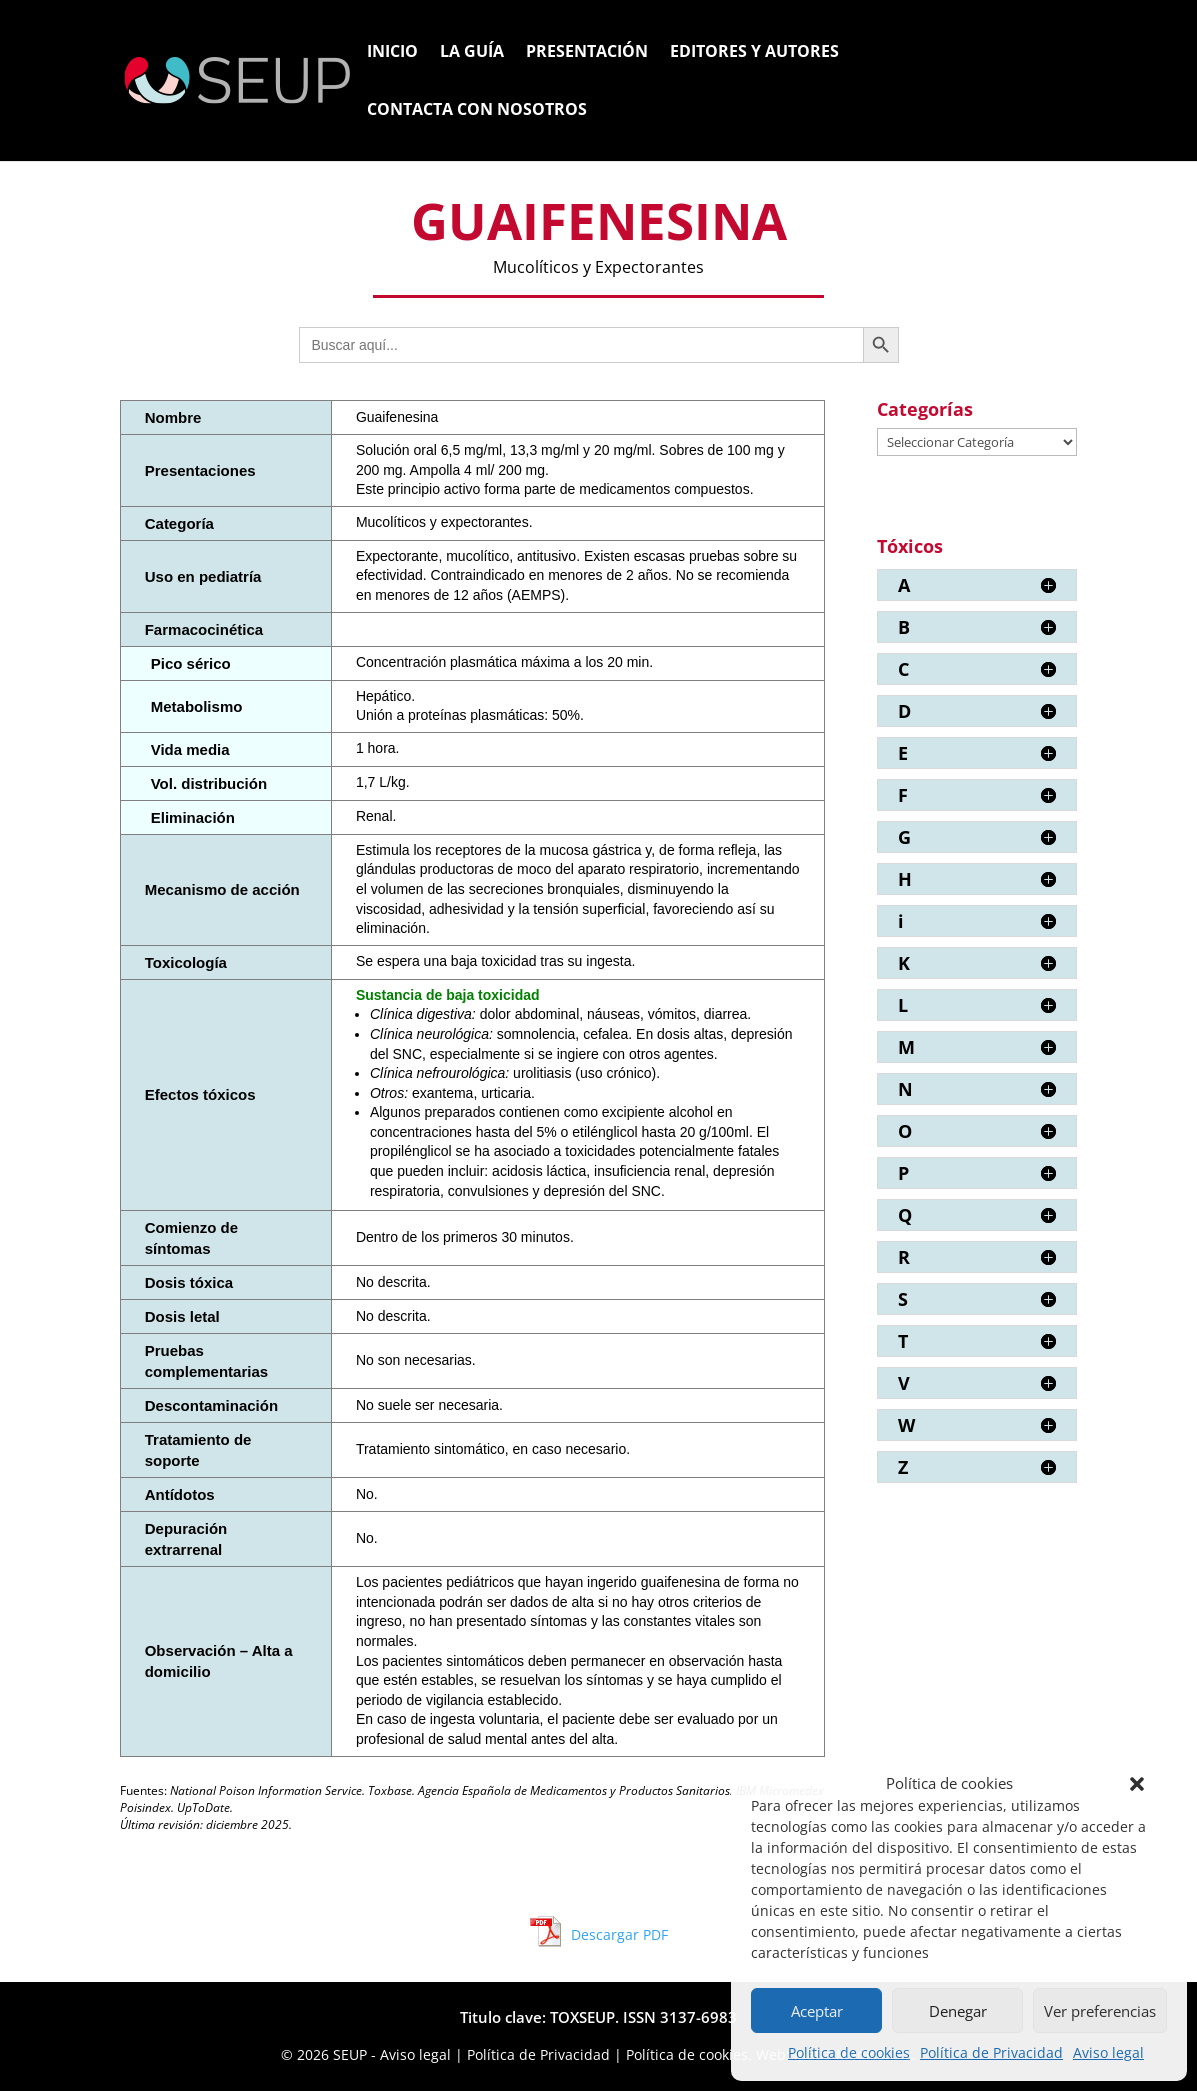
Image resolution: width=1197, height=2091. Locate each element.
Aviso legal (1108, 2052)
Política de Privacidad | (546, 2054)
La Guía (472, 53)
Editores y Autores (754, 53)
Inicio (392, 53)
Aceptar (817, 2011)
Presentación (587, 53)
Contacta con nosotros (477, 111)
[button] (1137, 1784)
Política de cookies (849, 2052)
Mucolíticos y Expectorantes (598, 267)
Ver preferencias (1100, 2011)
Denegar (958, 2011)
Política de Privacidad (991, 2052)
